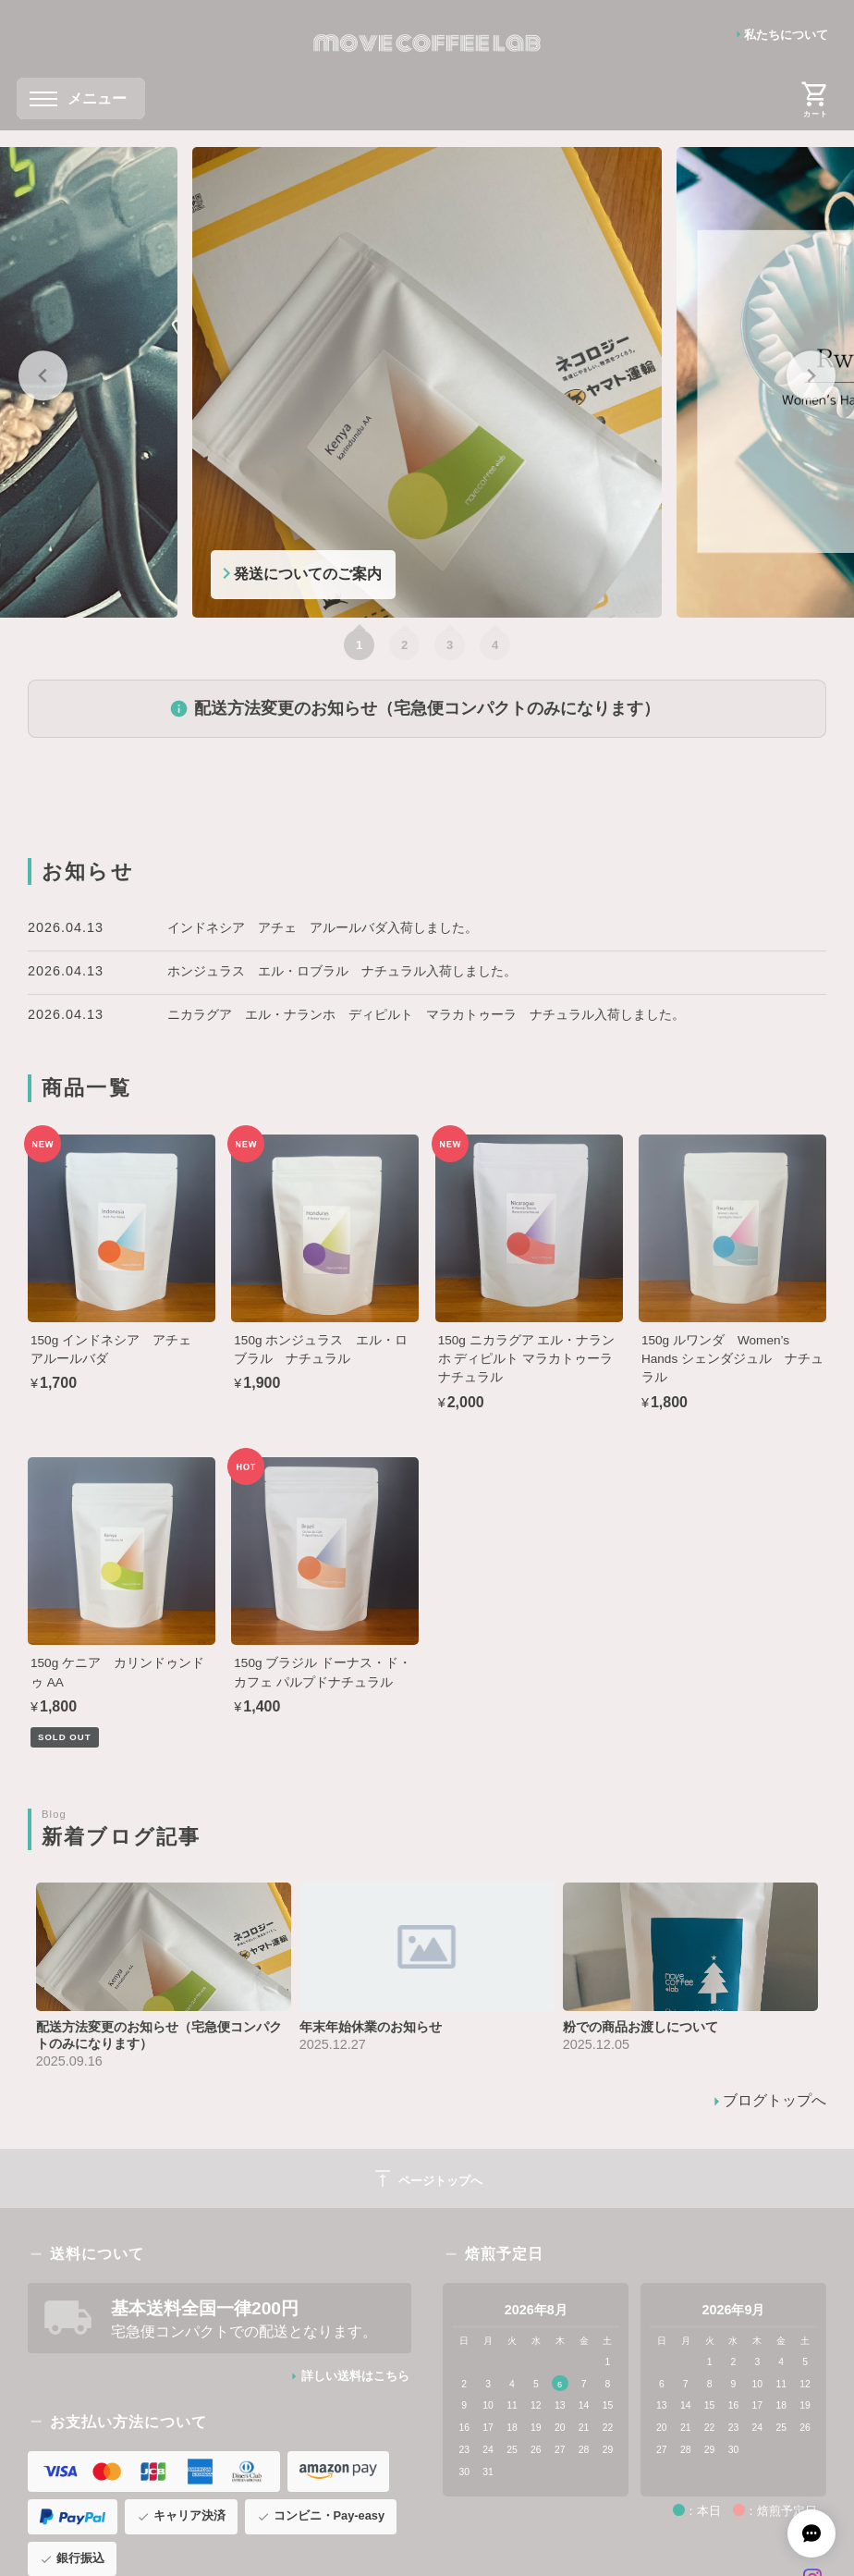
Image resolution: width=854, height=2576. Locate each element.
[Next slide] (811, 375)
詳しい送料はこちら (355, 2376)
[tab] (359, 645)
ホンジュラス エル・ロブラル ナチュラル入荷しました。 (342, 970)
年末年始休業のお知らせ (370, 2026)
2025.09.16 (69, 2061)
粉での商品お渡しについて (640, 2026)
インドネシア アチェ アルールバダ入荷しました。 (322, 927)
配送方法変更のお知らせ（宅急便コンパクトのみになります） (427, 708)
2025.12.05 (596, 2044)
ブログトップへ (774, 2100)
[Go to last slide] (42, 375)
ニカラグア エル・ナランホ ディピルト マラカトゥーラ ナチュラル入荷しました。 (426, 1014)
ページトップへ (427, 2178)
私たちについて (786, 35)
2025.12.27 (332, 2044)
